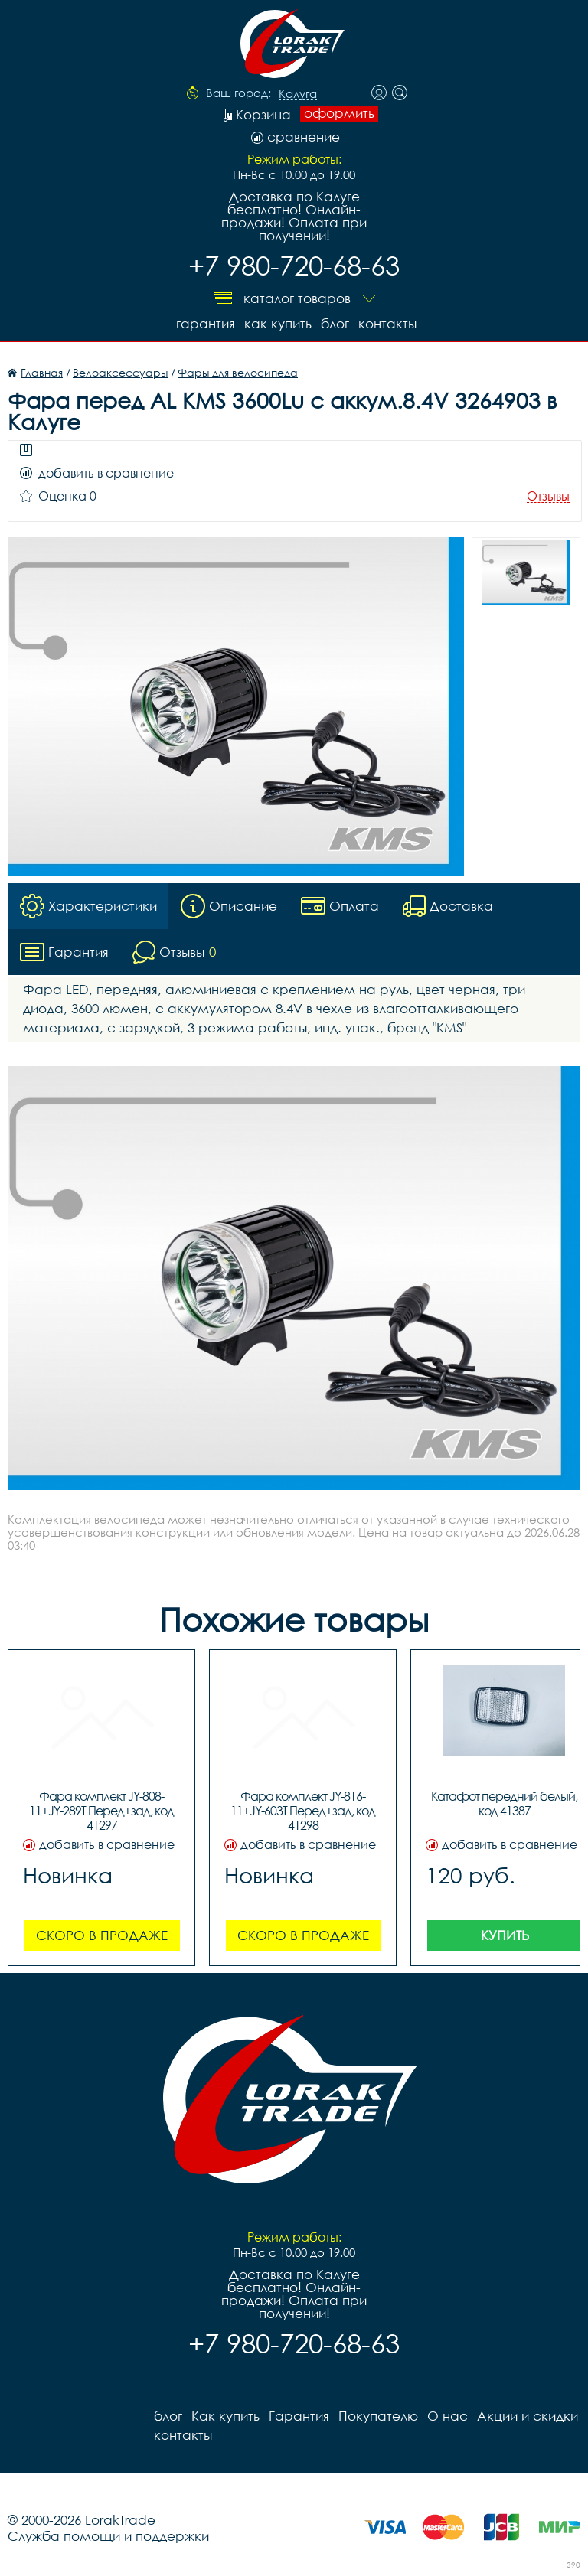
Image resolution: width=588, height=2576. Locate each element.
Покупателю (378, 2416)
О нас (447, 2416)
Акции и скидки (527, 2416)
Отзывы (548, 496)
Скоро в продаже (102, 1935)
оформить (339, 113)
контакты (387, 323)
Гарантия (205, 323)
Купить (505, 1935)
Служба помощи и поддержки (108, 2536)
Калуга (298, 94)
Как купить (278, 323)
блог (335, 323)
